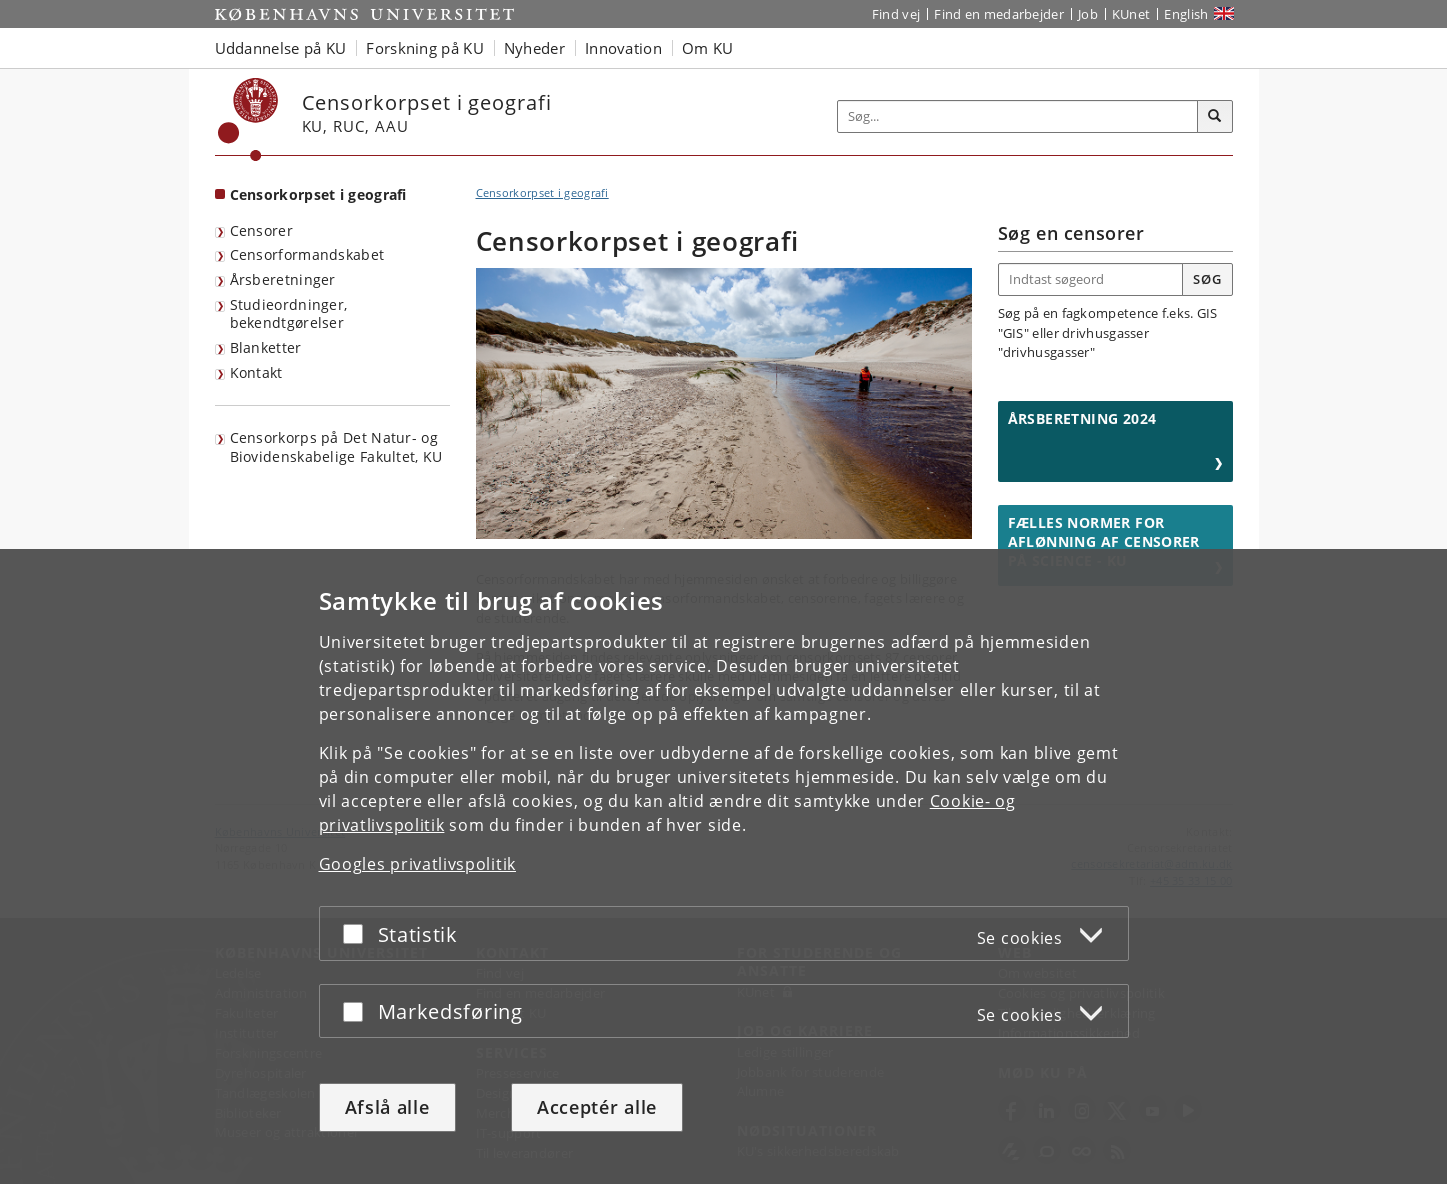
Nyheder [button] (534, 48)
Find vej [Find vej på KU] (896, 14)
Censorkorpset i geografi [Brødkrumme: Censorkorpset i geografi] (542, 192)
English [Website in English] (1186, 14)
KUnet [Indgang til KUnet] (1131, 14)
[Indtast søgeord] (1091, 279)
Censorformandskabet (307, 254)
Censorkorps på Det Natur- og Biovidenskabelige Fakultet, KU (336, 447)
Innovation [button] (623, 48)
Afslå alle (387, 1107)
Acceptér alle (597, 1107)
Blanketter (266, 347)
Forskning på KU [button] (425, 48)
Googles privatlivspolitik (418, 864)
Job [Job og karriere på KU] (1088, 14)
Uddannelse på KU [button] (281, 48)
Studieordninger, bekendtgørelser (289, 314)
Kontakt (256, 372)
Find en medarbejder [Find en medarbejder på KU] (999, 14)
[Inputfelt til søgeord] (1018, 116)
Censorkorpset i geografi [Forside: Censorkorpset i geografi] (318, 194)
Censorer (261, 230)
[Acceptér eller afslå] (358, 933)
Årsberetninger (283, 279)
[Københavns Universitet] (248, 119)
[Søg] (1215, 117)
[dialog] (723, 866)
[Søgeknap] (1207, 280)
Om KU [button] (708, 48)
